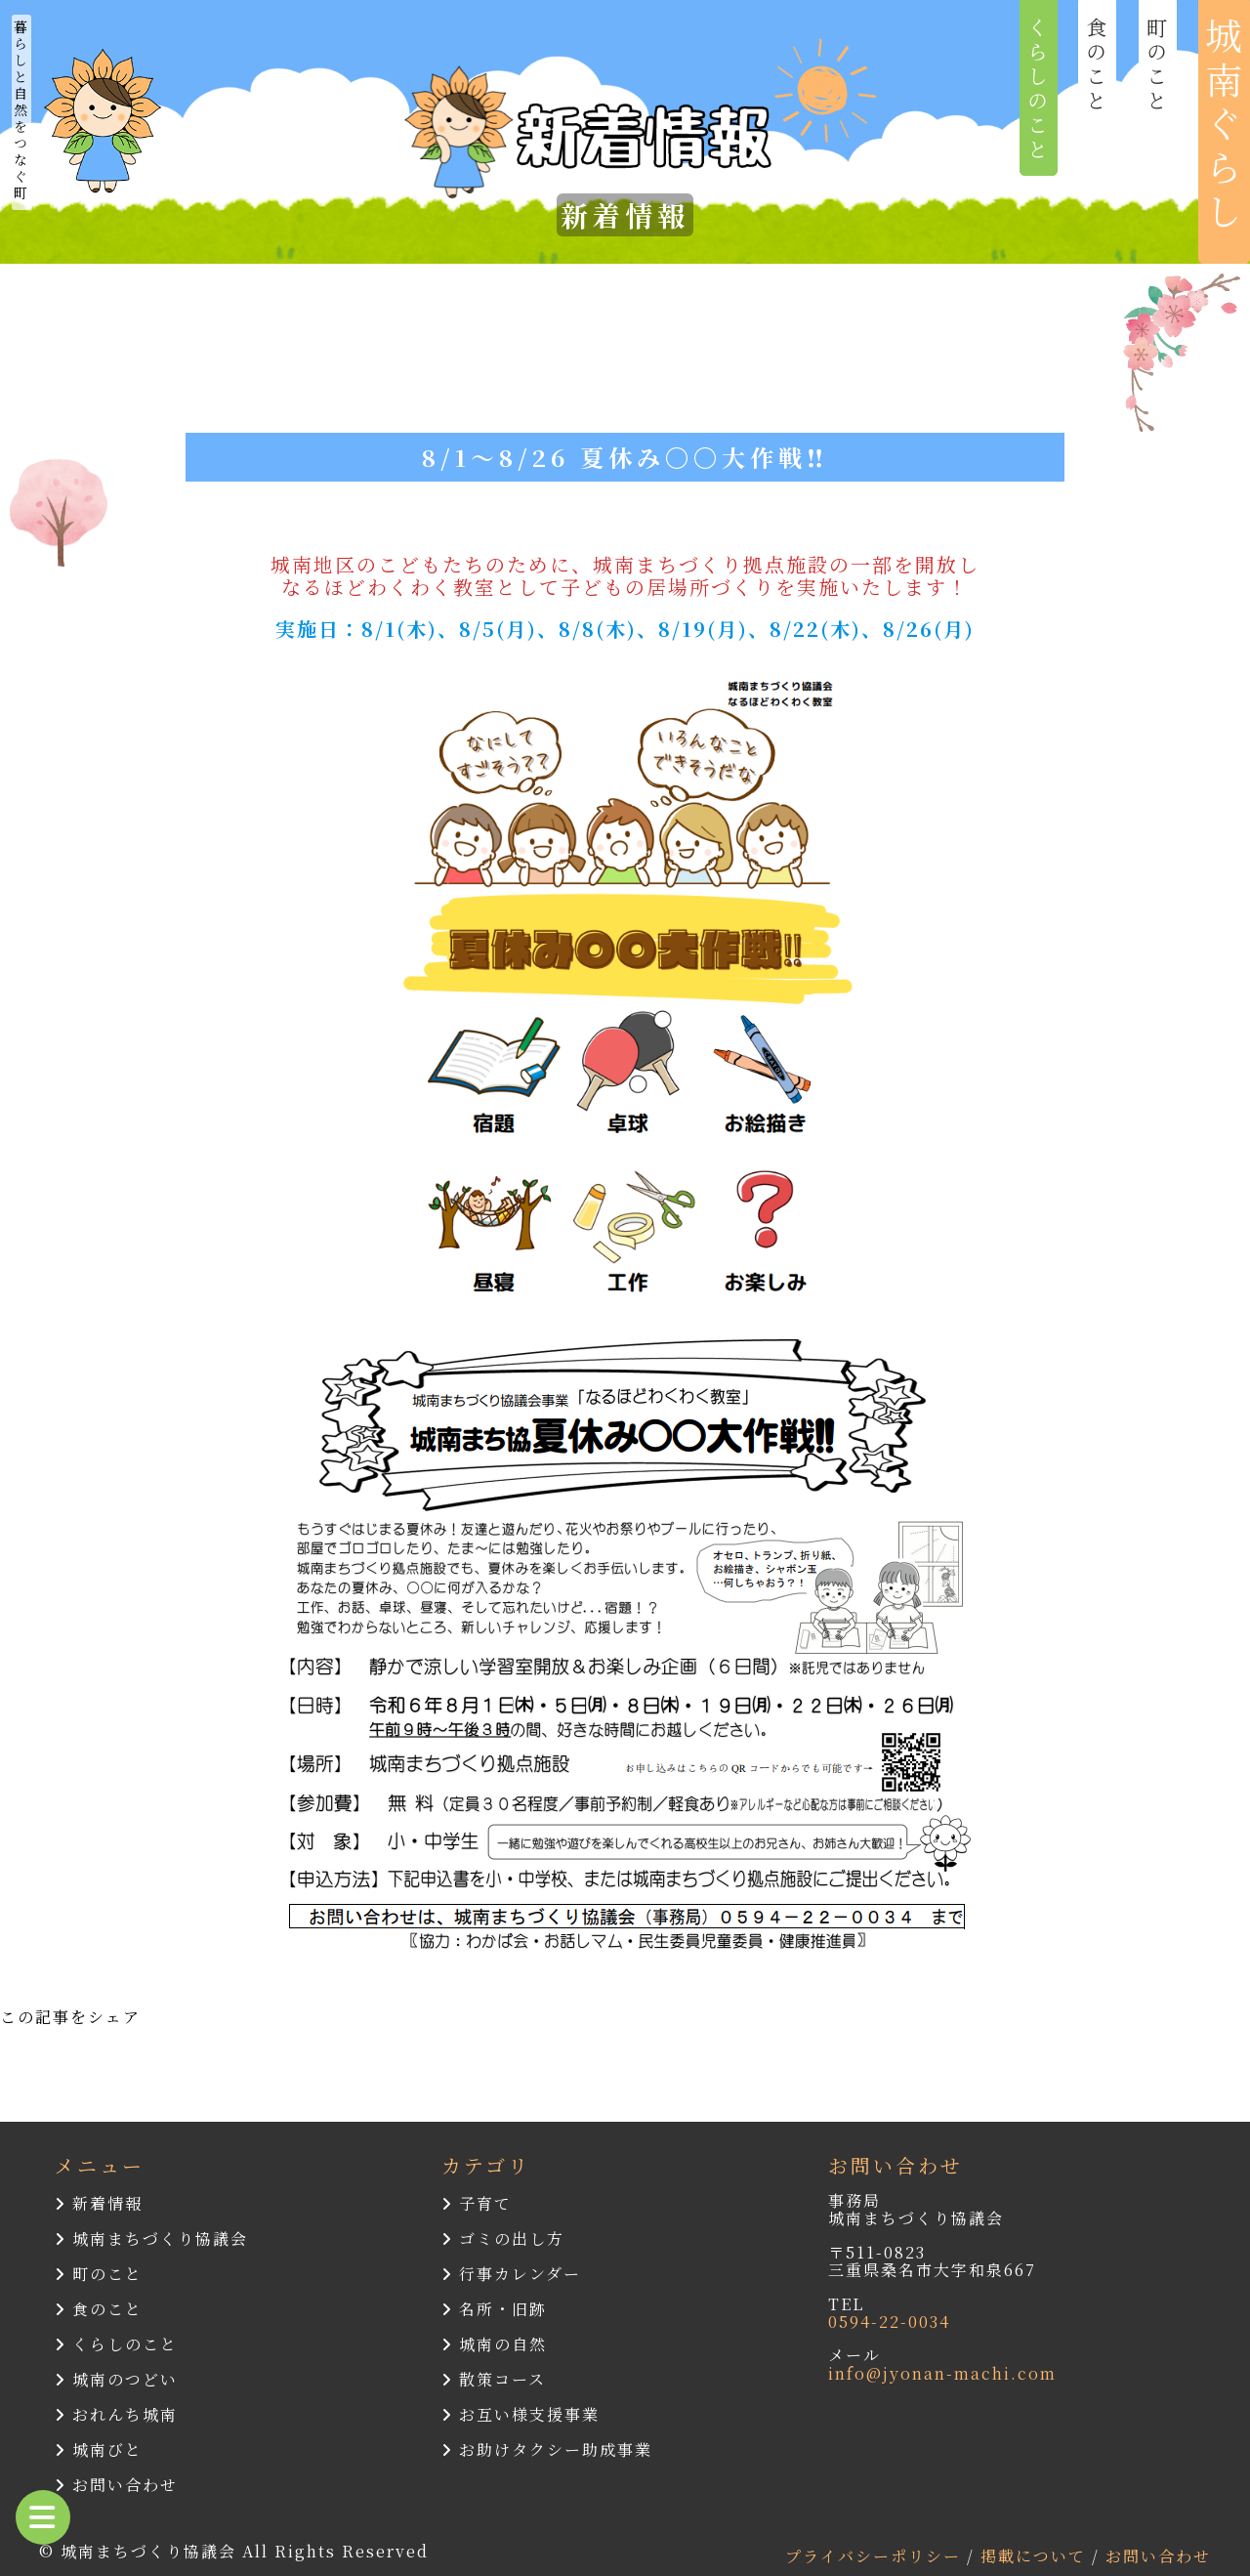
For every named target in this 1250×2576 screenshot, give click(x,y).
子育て (476, 2203)
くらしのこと (116, 2344)
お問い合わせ (116, 2484)
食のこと (99, 2309)
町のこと (99, 2273)
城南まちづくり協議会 (151, 2238)
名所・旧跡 (494, 2309)
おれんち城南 (116, 2414)
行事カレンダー (511, 2273)
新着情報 (99, 2203)
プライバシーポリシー (876, 2556)
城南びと (99, 2449)
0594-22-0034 (889, 2321)
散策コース (493, 2379)
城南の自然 (494, 2344)
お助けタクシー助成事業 (546, 2449)
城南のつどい (116, 2379)
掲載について (1036, 2556)
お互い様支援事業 (520, 2414)
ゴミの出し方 (502, 2238)
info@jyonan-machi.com (942, 2373)
